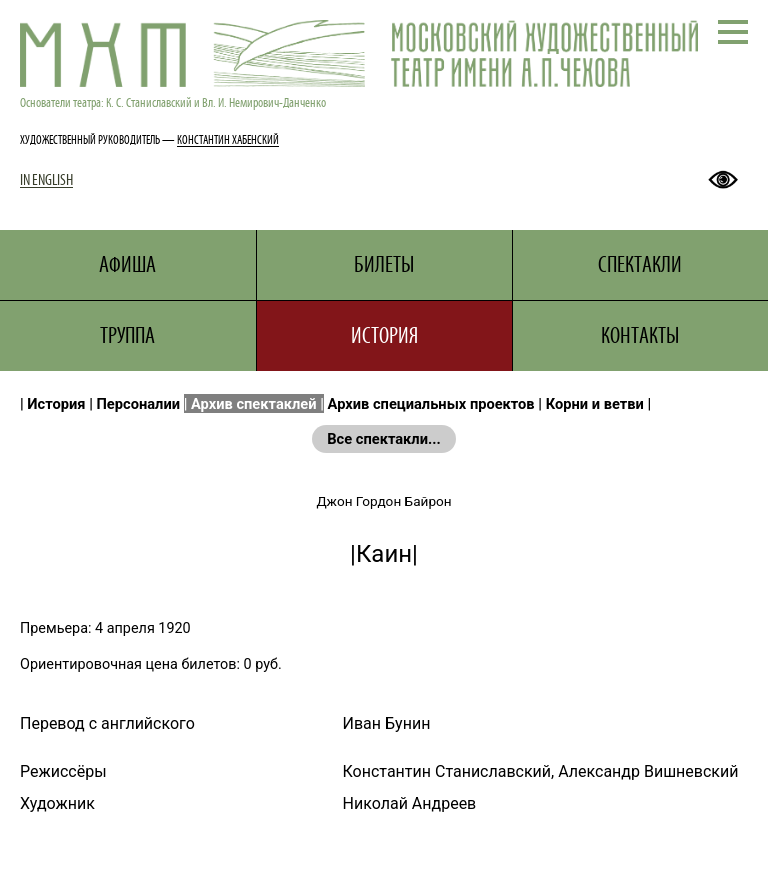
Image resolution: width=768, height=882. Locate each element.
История (56, 404)
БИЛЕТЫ (384, 264)
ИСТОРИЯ (384, 335)
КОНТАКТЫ (640, 335)
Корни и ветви (595, 404)
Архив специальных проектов (431, 404)
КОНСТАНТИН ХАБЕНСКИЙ (228, 139)
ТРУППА (127, 335)
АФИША (127, 264)
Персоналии (139, 404)
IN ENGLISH (46, 179)
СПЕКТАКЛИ (640, 264)
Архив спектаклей (254, 404)
